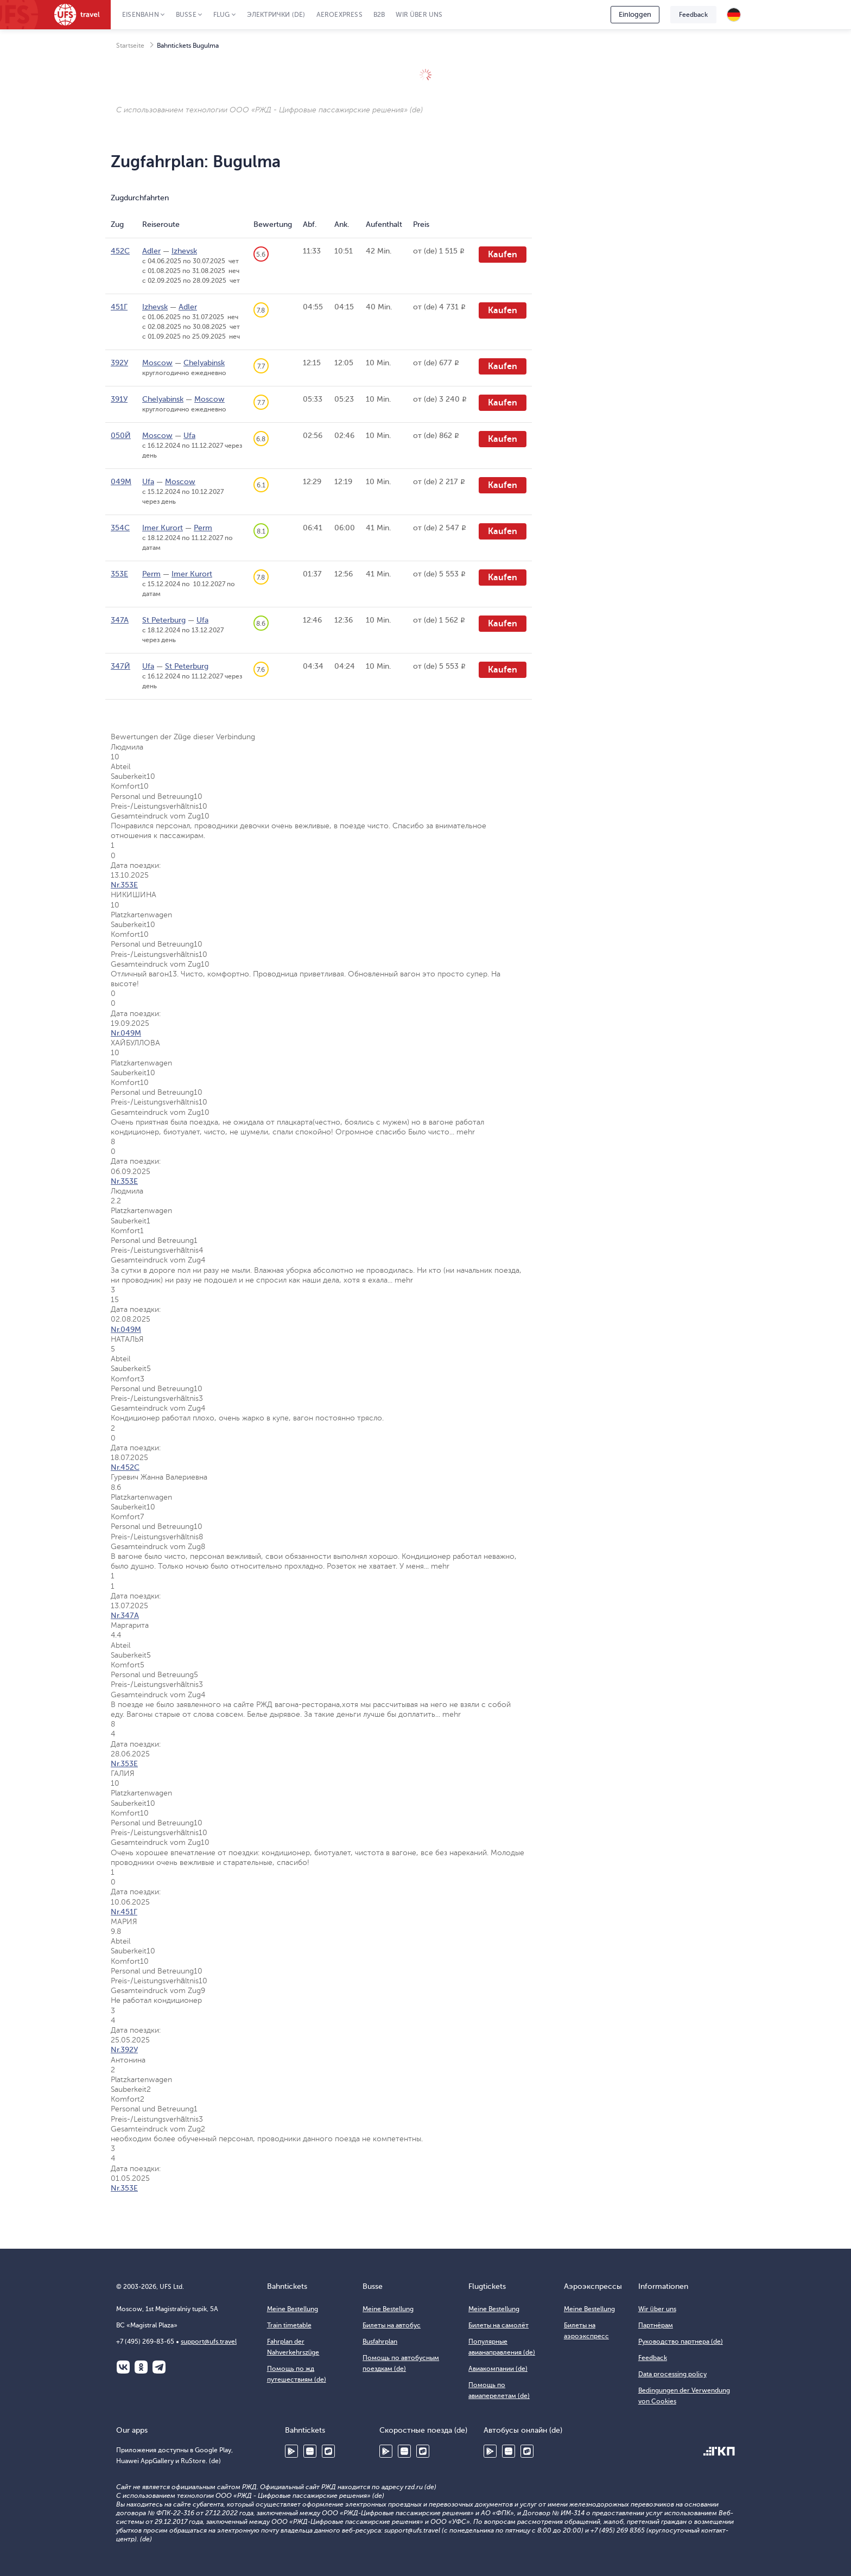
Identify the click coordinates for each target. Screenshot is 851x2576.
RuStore (328, 2451)
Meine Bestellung (292, 2309)
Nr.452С (125, 1467)
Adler (151, 251)
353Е (119, 574)
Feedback (693, 14)
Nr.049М (126, 1033)
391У (119, 399)
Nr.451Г (124, 1912)
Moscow (157, 363)
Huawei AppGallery (309, 2451)
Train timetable (289, 2325)
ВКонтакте (123, 2367)
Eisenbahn (140, 14)
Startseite (130, 45)
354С (120, 528)
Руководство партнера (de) (680, 2341)
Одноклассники (141, 2367)
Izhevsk (184, 251)
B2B (379, 14)
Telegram (159, 2367)
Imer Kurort (162, 528)
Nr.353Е (124, 885)
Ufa (189, 436)
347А (120, 620)
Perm (203, 528)
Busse (186, 14)
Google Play (291, 2451)
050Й (121, 436)
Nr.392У (124, 2050)
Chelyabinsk (204, 363)
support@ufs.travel (209, 2341)
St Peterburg (164, 620)
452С (120, 251)
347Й (120, 666)
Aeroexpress (339, 14)
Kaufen (502, 254)
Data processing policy (672, 2374)
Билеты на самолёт (498, 2325)
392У (119, 363)
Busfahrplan (380, 2341)
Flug (221, 14)
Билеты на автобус (392, 2325)
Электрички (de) (276, 14)
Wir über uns (419, 14)
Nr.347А (125, 1615)
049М (121, 482)
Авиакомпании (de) (498, 2368)
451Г (119, 307)
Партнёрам (655, 2325)
